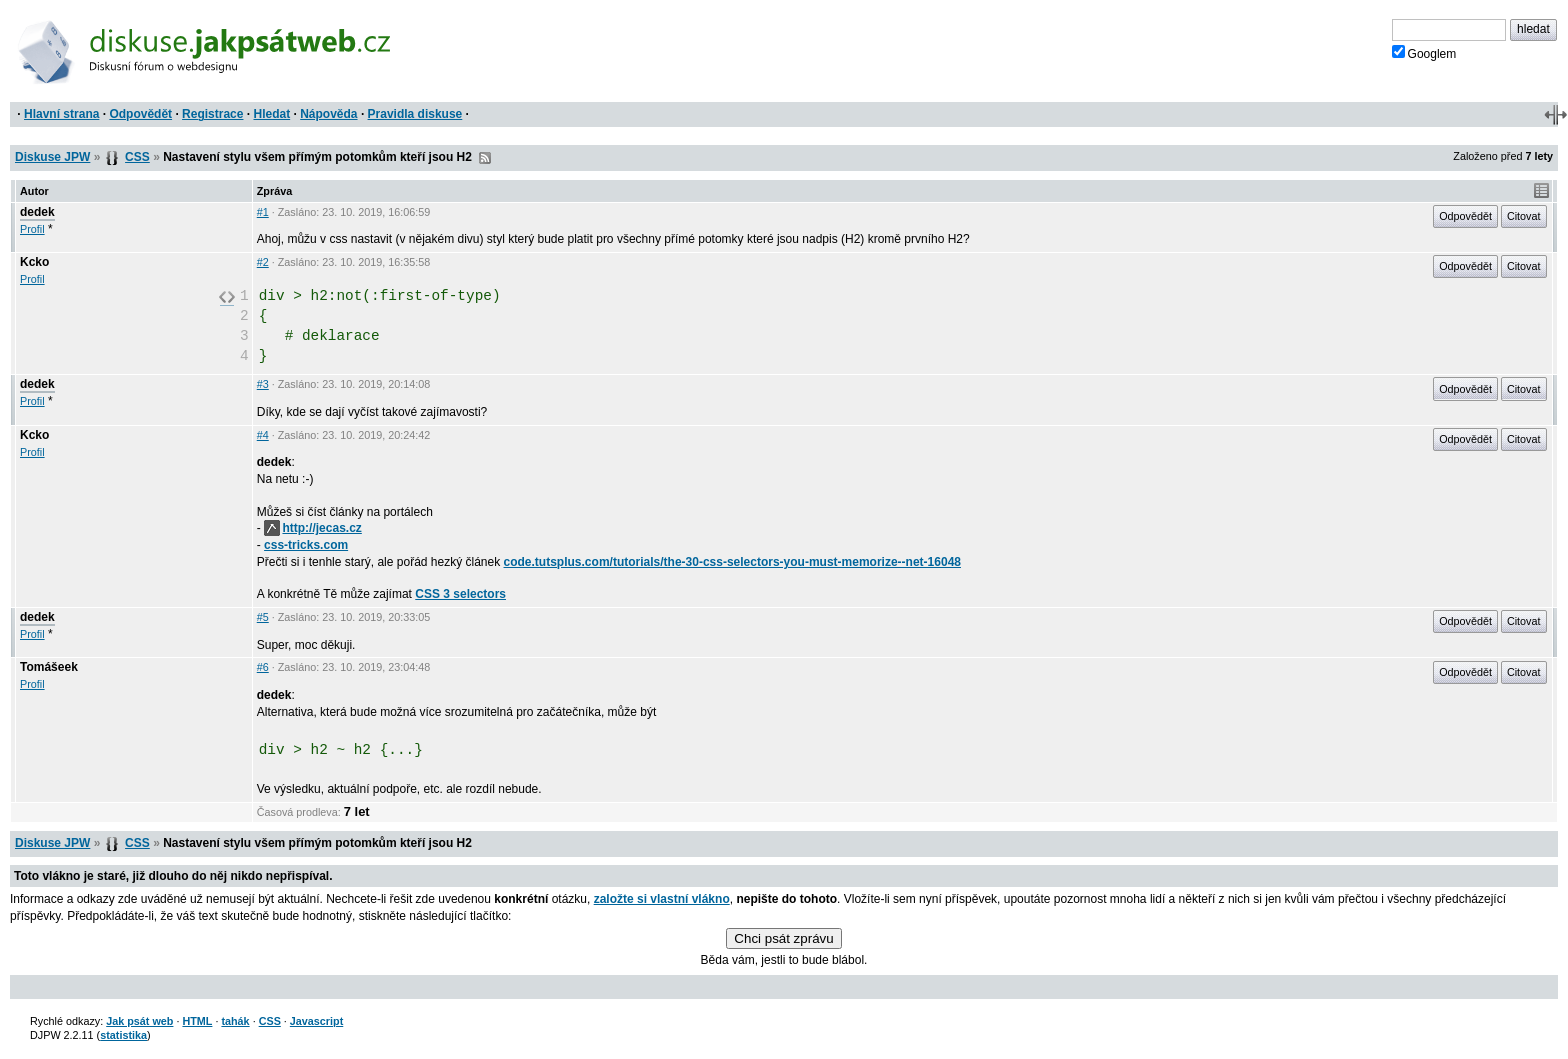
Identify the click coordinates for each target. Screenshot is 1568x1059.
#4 (263, 435)
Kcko (34, 262)
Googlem (1424, 53)
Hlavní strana (61, 114)
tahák (235, 1021)
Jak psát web (139, 1021)
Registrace (212, 114)
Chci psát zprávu (783, 938)
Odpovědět (140, 114)
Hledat (271, 114)
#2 (263, 262)
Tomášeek (49, 667)
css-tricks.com (306, 545)
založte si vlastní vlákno (662, 899)
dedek (37, 212)
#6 (263, 667)
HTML (197, 1021)
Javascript (316, 1021)
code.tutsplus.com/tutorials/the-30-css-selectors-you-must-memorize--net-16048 (732, 562)
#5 (263, 617)
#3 (263, 384)
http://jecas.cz (313, 528)
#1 (263, 212)
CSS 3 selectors (460, 594)
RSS (485, 158)
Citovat (1524, 216)
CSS (137, 157)
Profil (32, 229)
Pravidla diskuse (415, 114)
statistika (123, 1035)
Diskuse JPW (52, 157)
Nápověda (328, 114)
